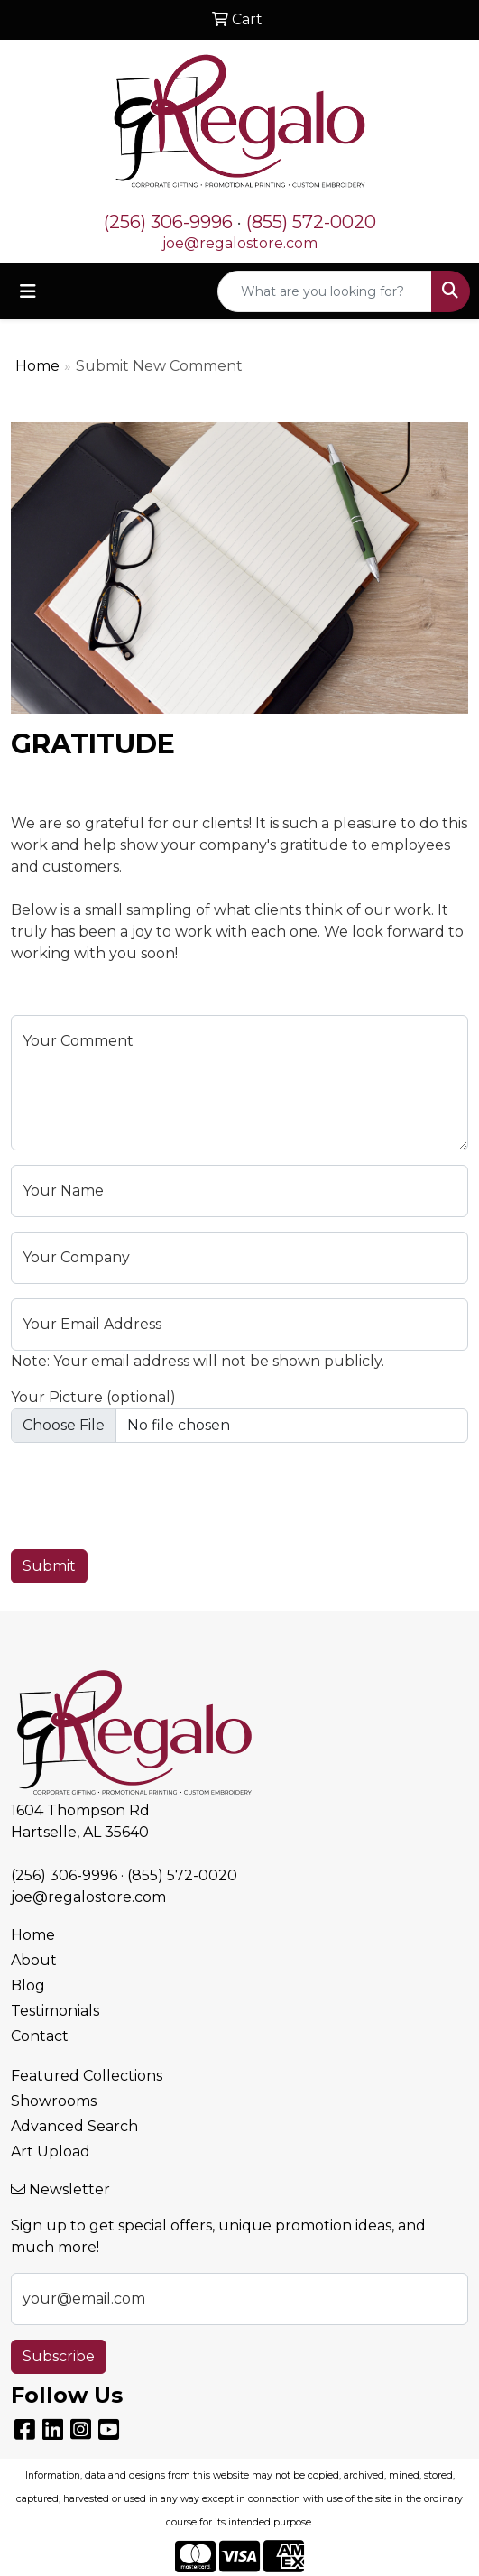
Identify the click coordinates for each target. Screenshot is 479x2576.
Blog (28, 1985)
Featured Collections (86, 2075)
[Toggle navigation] (28, 291)
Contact (40, 2036)
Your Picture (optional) (93, 1397)
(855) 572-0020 (311, 222)
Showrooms (54, 2101)
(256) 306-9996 (168, 222)
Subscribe (59, 2356)
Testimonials (55, 2010)
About (34, 1960)
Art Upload (50, 2151)
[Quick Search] (324, 291)
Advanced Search (74, 2126)
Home (37, 365)
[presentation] (148, 1492)
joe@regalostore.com (240, 243)
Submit (49, 1565)
